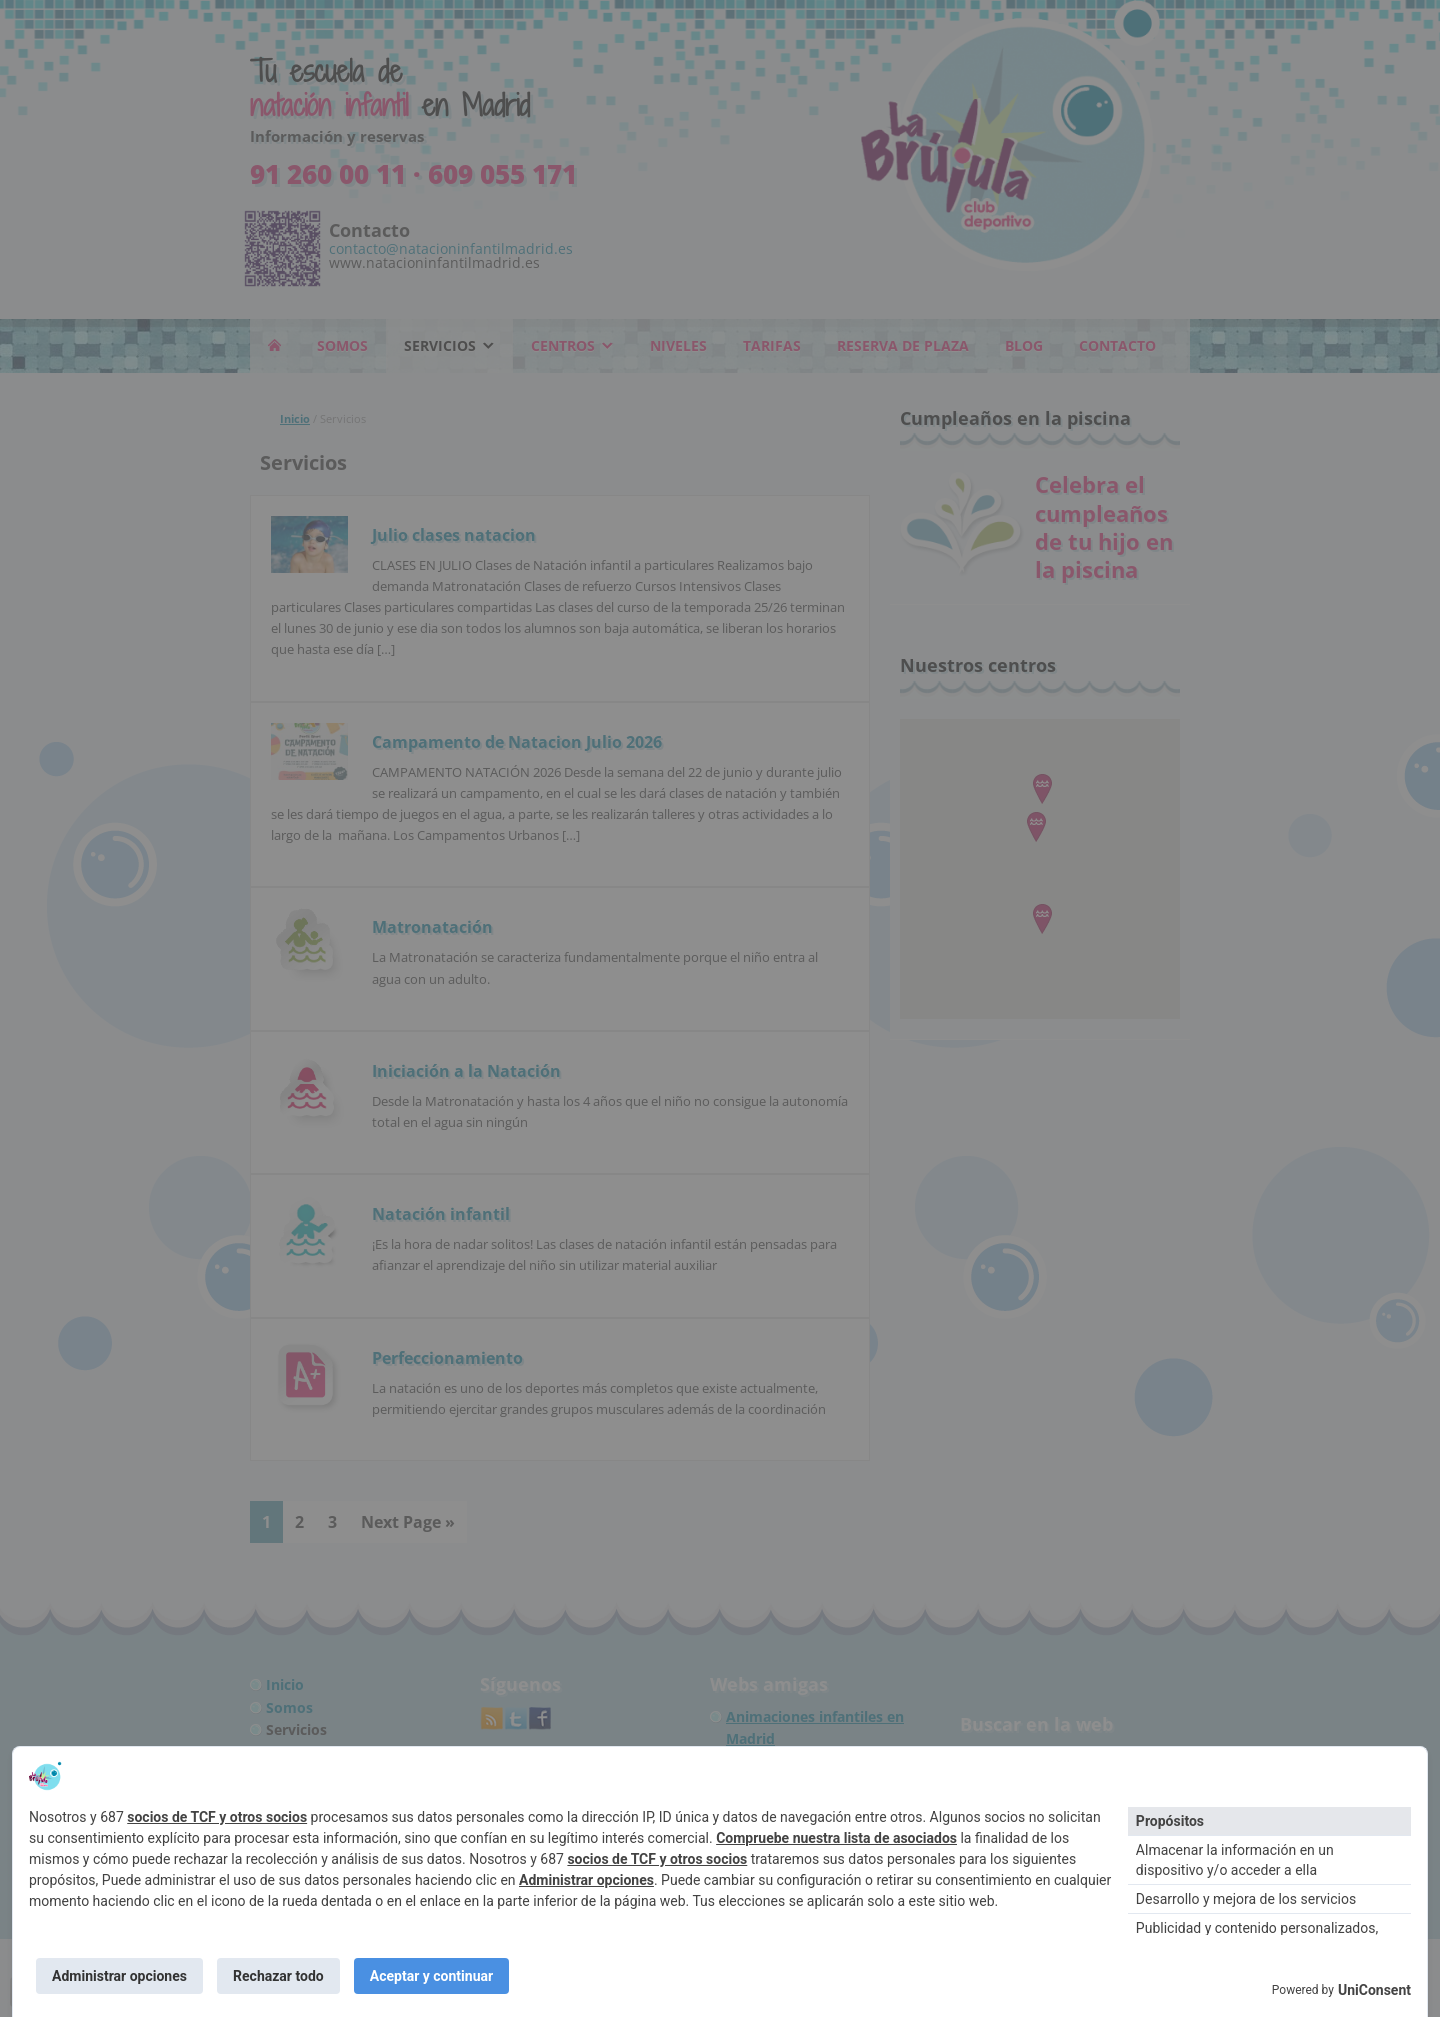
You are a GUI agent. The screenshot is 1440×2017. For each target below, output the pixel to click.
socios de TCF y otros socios (217, 1815)
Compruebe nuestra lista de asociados (836, 1836)
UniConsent (1374, 1990)
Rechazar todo (281, 1975)
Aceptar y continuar (436, 1975)
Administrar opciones (586, 1878)
